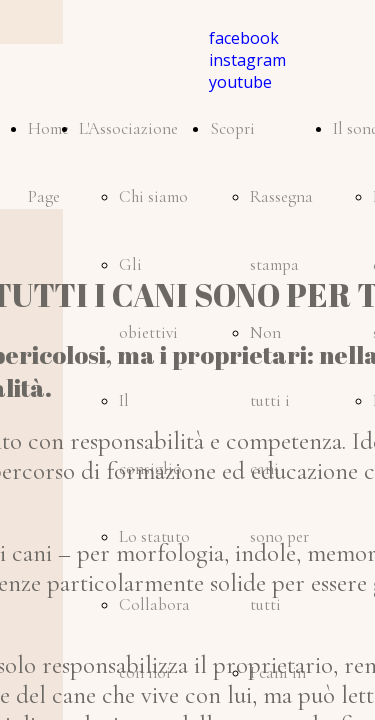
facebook (244, 38)
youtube (240, 82)
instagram (247, 60)
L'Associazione (128, 128)
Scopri (232, 128)
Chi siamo (153, 196)
